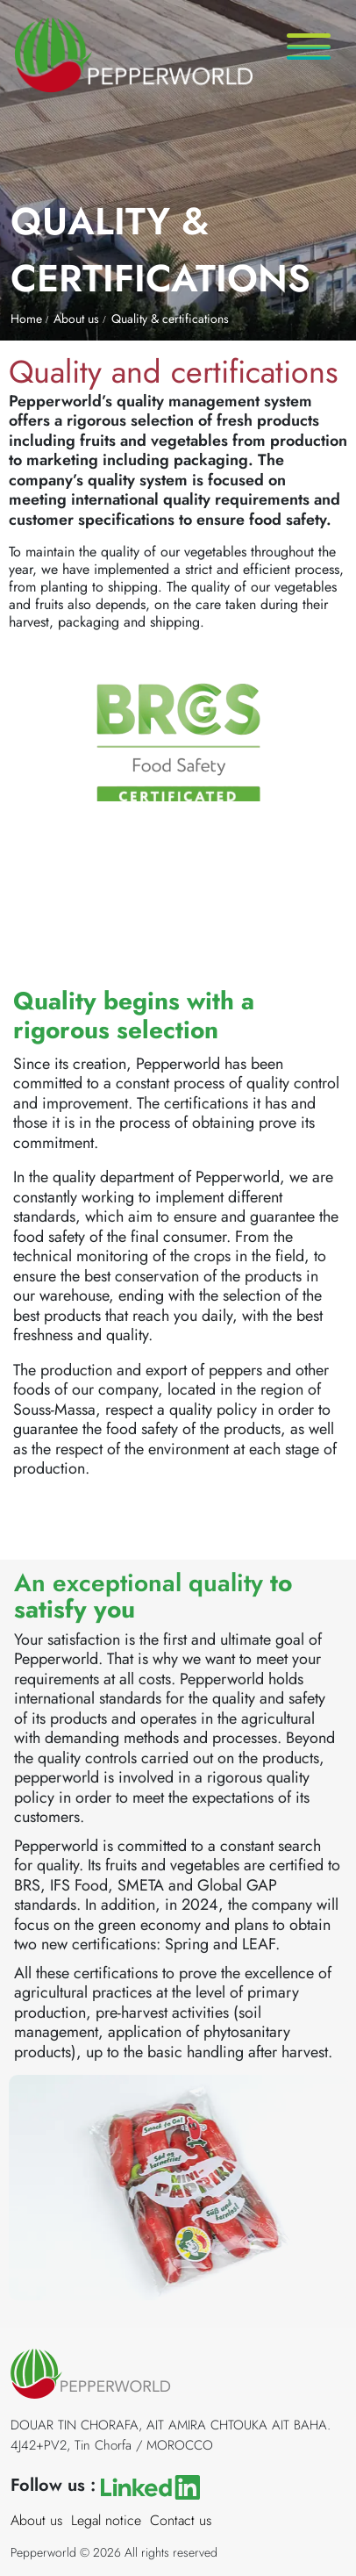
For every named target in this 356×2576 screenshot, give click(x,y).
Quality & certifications (170, 318)
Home (26, 318)
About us (76, 318)
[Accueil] (126, 45)
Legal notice (106, 2520)
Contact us (180, 2520)
